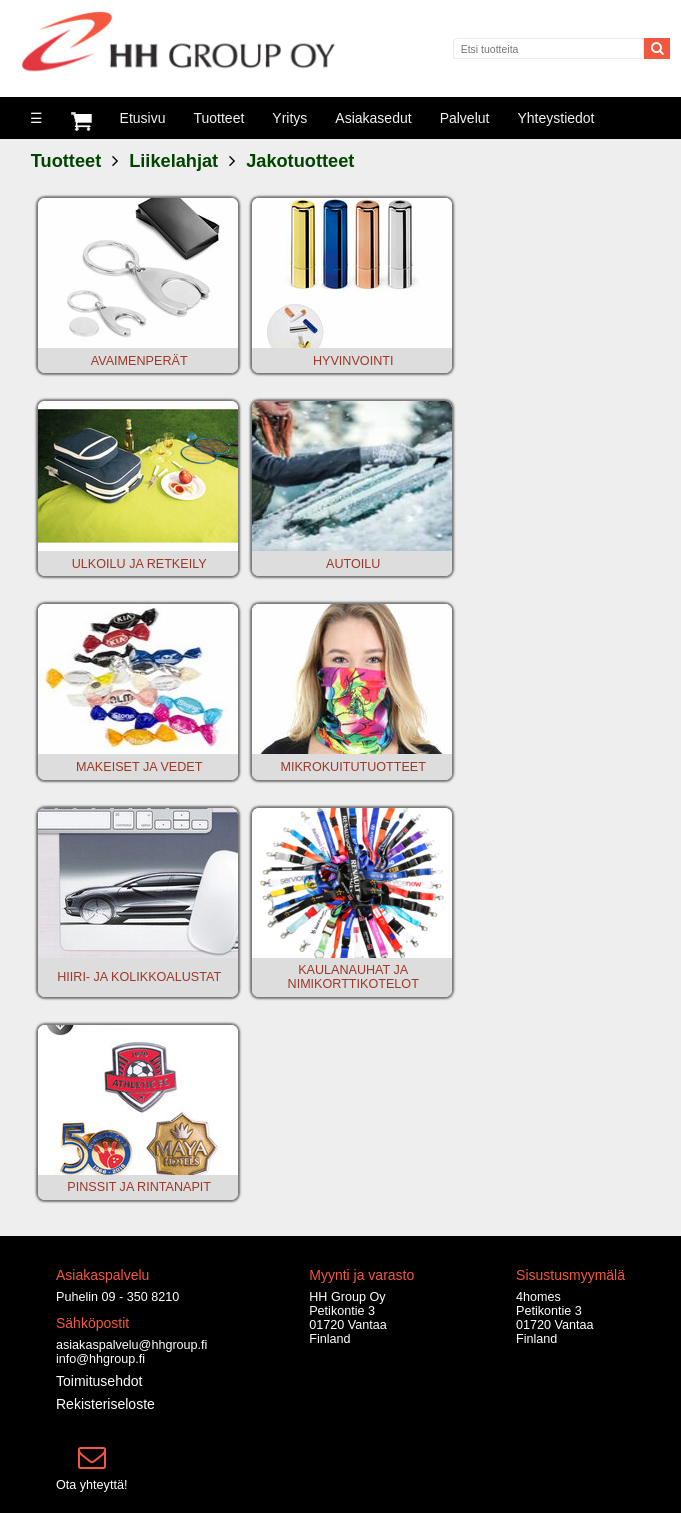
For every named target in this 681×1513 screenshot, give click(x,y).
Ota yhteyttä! (91, 1485)
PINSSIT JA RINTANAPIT (139, 1187)
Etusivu (143, 118)
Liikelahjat (173, 161)
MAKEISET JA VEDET (139, 767)
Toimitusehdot (99, 1381)
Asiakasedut (373, 118)
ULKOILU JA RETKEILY (139, 564)
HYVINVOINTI (353, 361)
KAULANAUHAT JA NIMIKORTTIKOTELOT (353, 977)
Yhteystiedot (555, 118)
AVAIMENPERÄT (139, 361)
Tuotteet (218, 118)
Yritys (289, 118)
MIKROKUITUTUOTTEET (353, 767)
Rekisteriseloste (105, 1404)
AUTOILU (353, 564)
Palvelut (465, 118)
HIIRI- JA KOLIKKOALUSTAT (139, 977)
